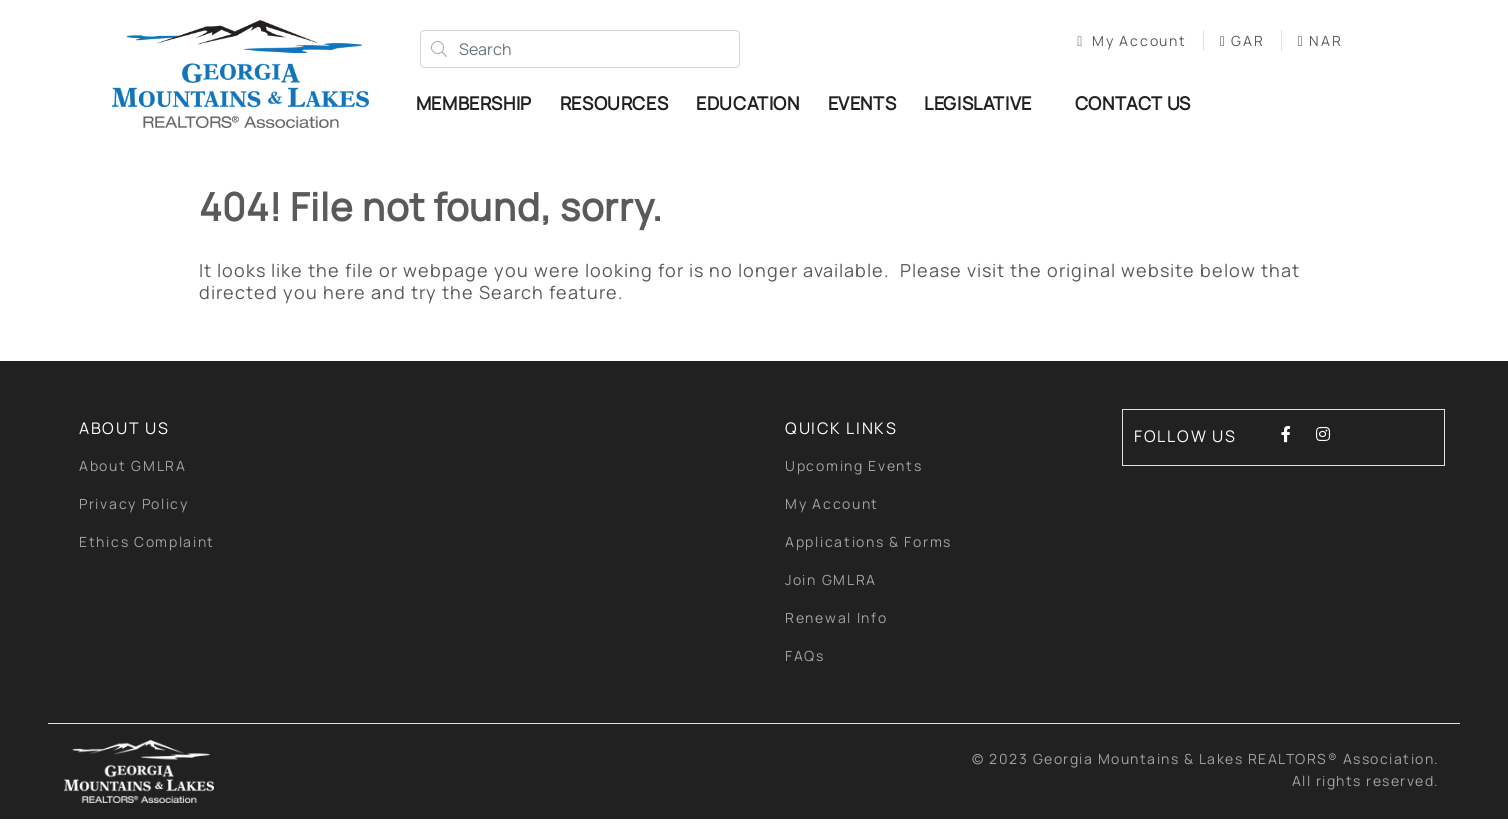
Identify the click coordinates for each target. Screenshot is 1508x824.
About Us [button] (124, 433)
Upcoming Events (854, 470)
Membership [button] (480, 105)
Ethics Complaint (147, 546)
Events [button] (868, 105)
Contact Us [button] (1139, 105)
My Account (1119, 42)
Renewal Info (836, 622)
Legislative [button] (984, 105)
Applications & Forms (868, 546)
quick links (841, 433)
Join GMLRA (831, 584)
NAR (1307, 42)
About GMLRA (133, 470)
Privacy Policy (134, 508)
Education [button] (753, 105)
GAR (1229, 42)
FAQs (805, 660)
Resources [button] (620, 105)
